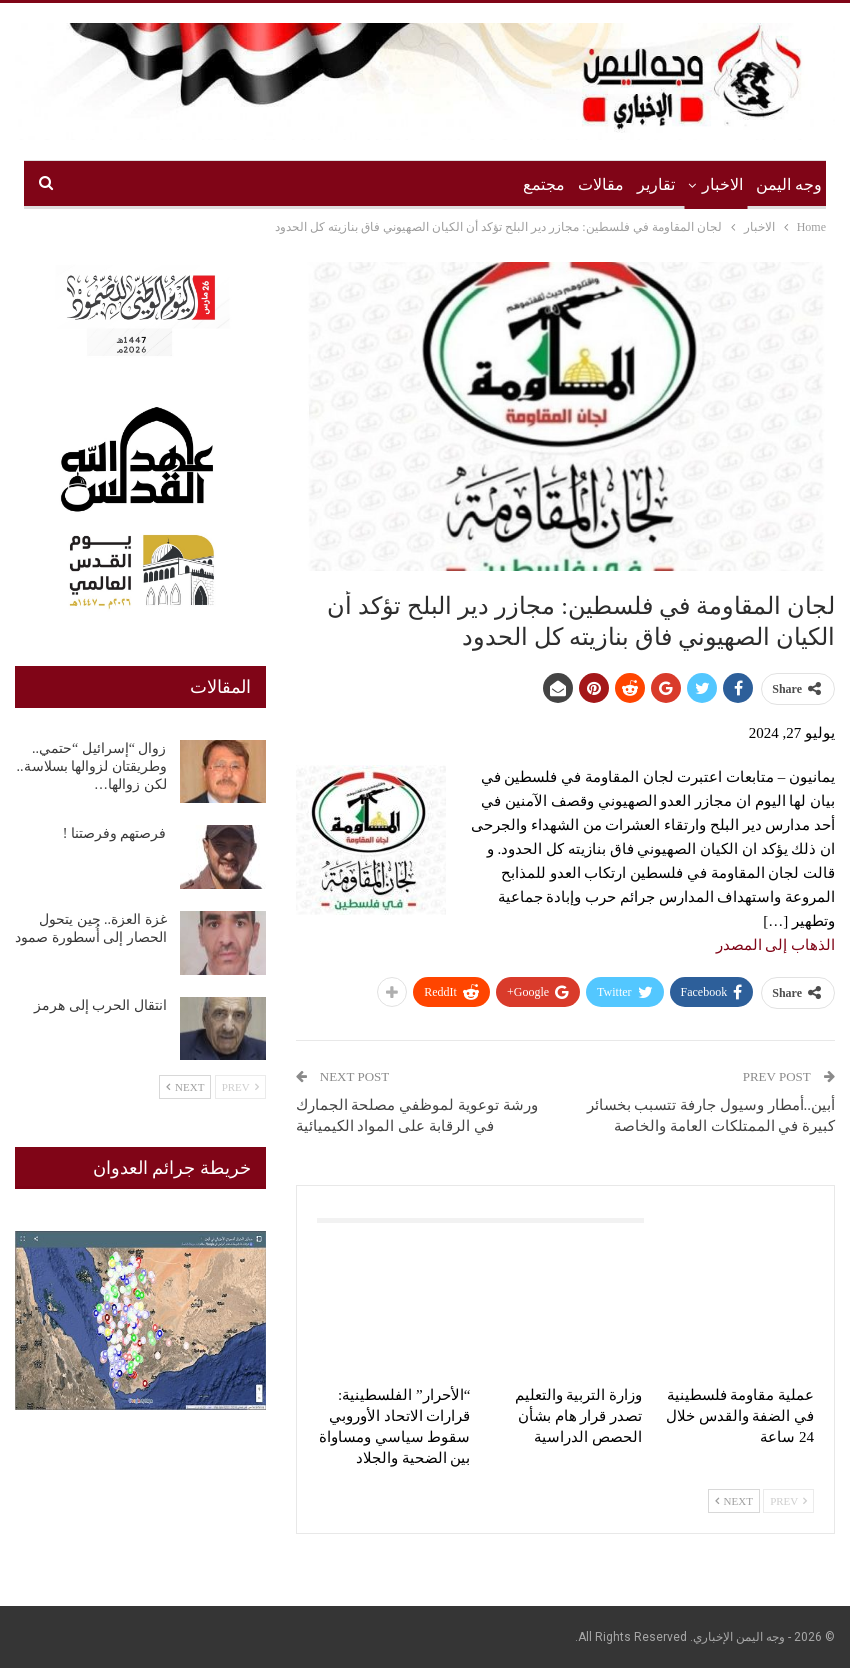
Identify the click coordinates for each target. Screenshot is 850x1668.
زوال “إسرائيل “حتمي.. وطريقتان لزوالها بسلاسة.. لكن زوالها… (92, 766)
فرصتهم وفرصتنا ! (115, 833)
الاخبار (722, 184)
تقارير (656, 184)
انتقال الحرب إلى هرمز (100, 1005)
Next (734, 1501)
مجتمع (544, 184)
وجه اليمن (789, 184)
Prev (788, 1501)
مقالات (601, 184)
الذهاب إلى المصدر (776, 945)
